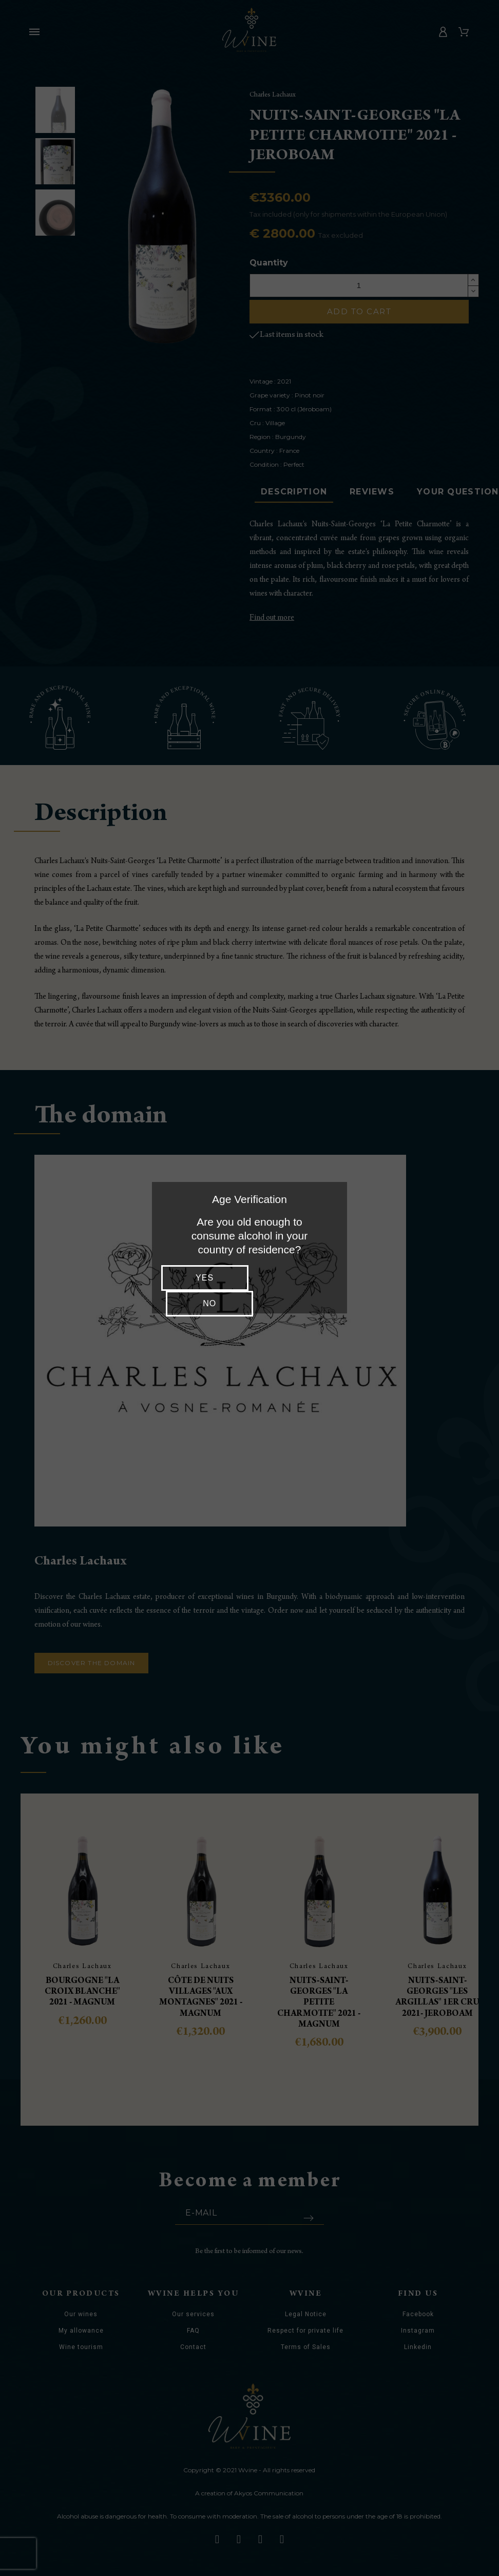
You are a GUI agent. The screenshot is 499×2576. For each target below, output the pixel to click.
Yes (203, 1277)
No (295, 1277)
